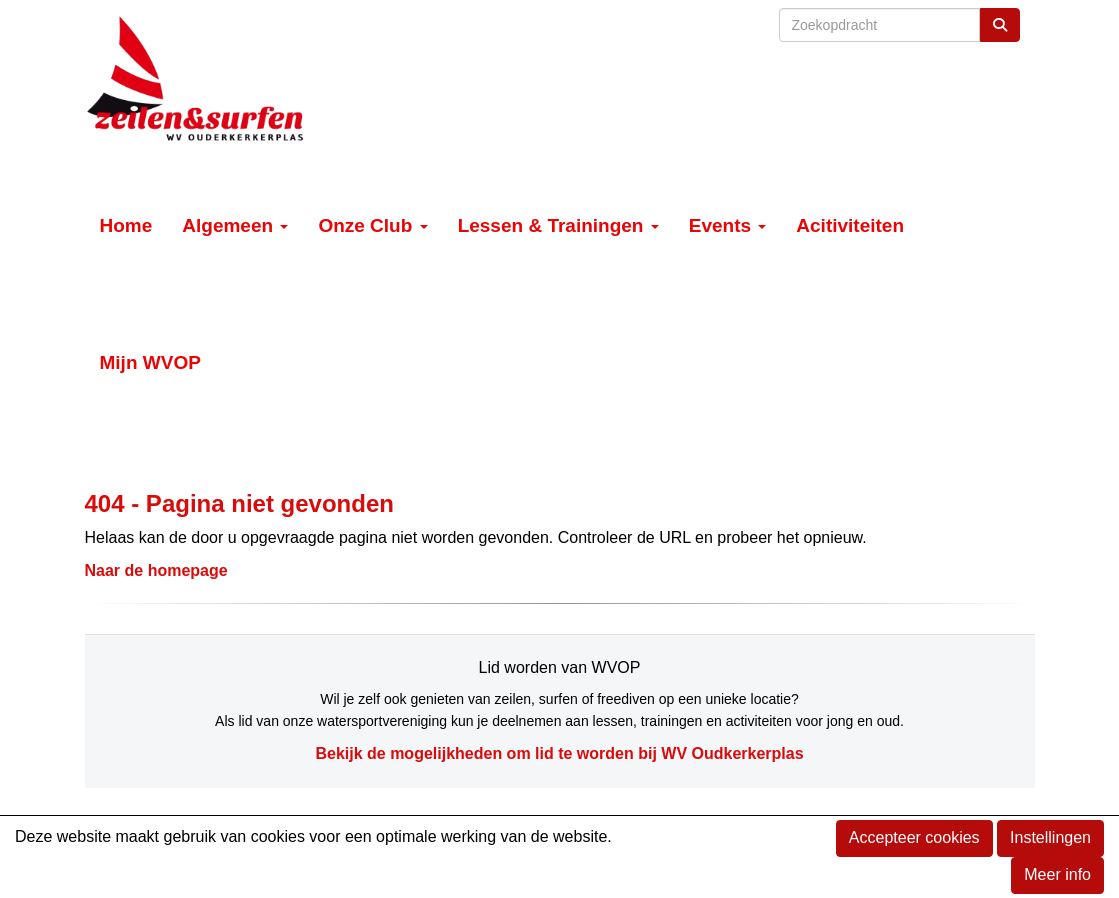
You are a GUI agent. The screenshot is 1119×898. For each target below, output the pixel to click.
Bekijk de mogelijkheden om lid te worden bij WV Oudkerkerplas (559, 753)
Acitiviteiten (850, 225)
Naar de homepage (156, 570)
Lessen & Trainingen (558, 225)
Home (126, 225)
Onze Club (372, 225)
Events (728, 225)
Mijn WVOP (150, 362)
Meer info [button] (1057, 874)
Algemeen (235, 225)
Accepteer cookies (914, 837)
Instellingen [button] (1050, 837)
